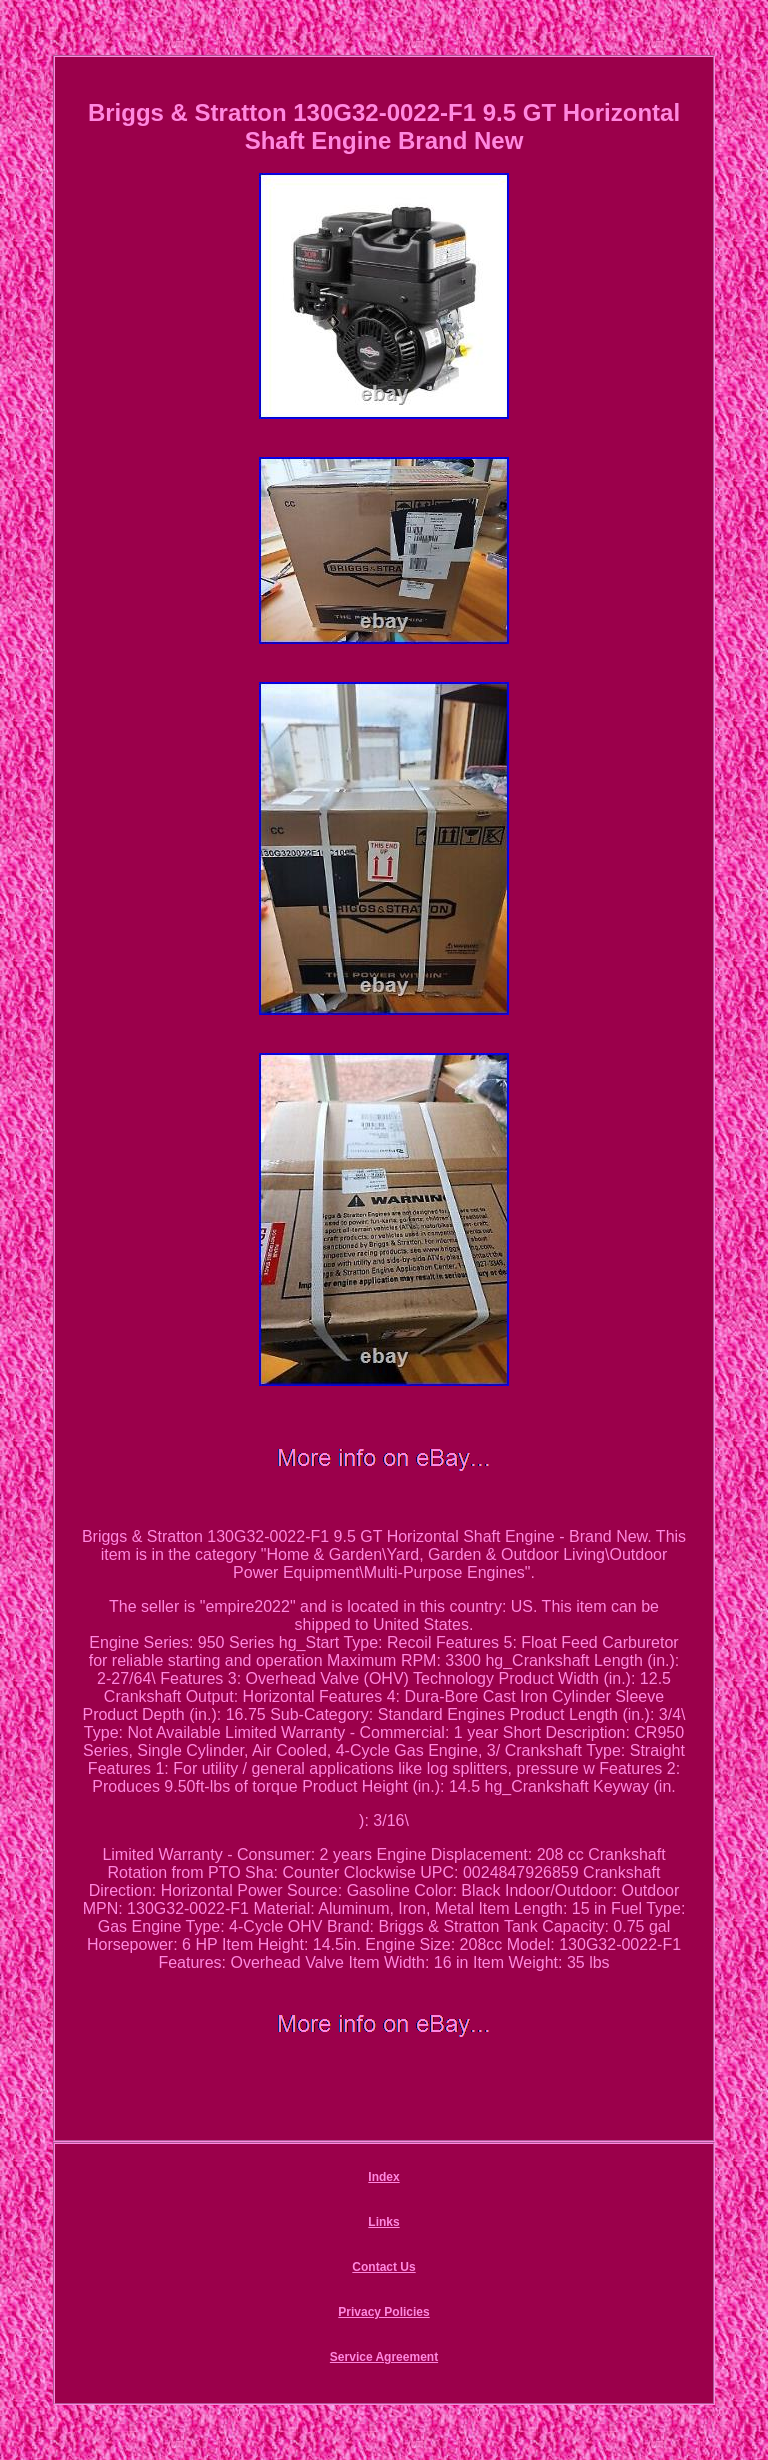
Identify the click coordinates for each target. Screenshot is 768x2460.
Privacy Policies (383, 2312)
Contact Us (383, 2267)
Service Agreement (384, 2357)
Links (383, 2222)
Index (383, 2177)
